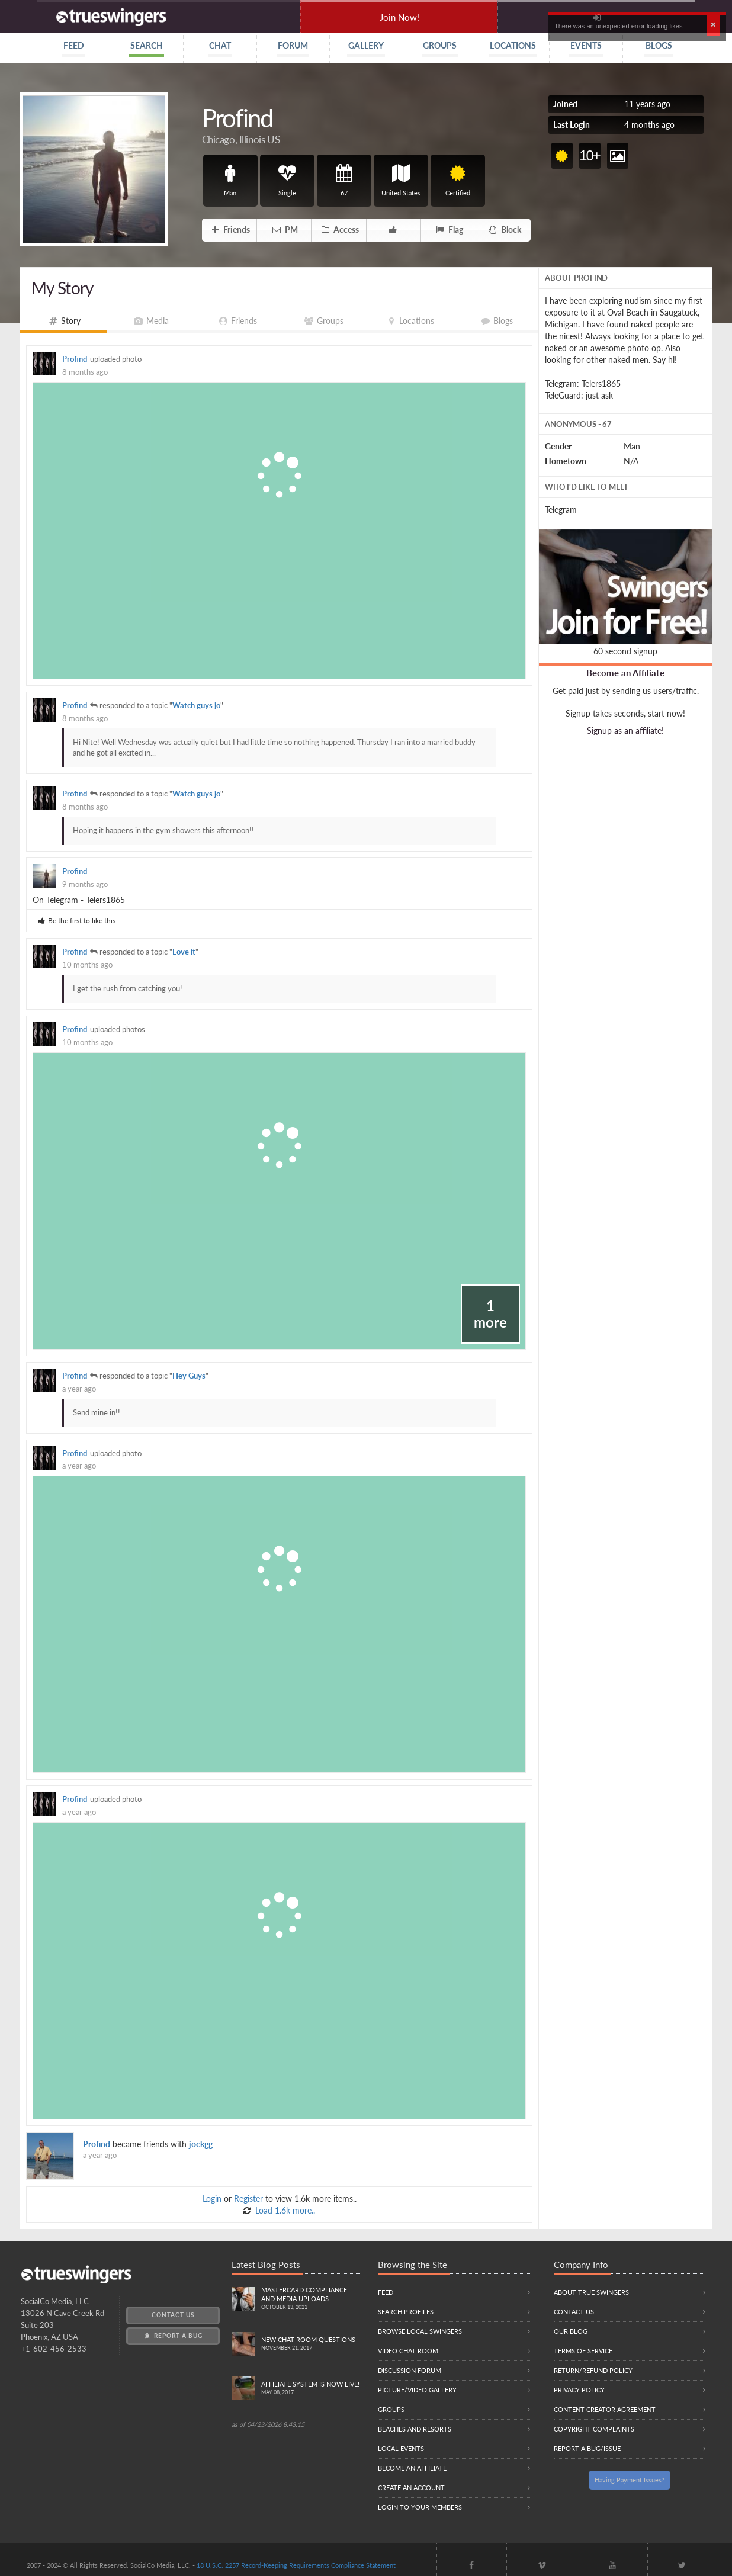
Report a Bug (173, 2335)
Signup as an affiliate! (625, 730)
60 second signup (625, 651)
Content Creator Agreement (605, 2409)
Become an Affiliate (625, 672)
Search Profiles (406, 2311)
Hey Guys (189, 1375)
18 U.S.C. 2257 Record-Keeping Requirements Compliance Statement (296, 2565)
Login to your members (420, 2507)
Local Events (401, 2448)
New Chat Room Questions (310, 2344)
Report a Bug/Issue (587, 2448)
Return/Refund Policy (593, 2370)
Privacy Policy (579, 2390)
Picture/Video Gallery (417, 2390)
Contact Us (173, 2314)
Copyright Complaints (594, 2429)
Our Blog (570, 2331)
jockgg (201, 2144)
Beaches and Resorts (414, 2429)
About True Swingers (591, 2292)
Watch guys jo (196, 705)
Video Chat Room (408, 2351)
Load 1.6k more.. (284, 2210)
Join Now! (399, 17)
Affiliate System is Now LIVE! (310, 2389)
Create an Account (411, 2487)
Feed (385, 2292)
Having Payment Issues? (629, 2480)
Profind (74, 359)
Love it (183, 951)
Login (212, 2198)
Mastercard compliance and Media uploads (310, 2298)
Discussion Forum (409, 2370)
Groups (391, 2409)
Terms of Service (583, 2351)
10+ (589, 155)
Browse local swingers (420, 2331)
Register (248, 2198)
